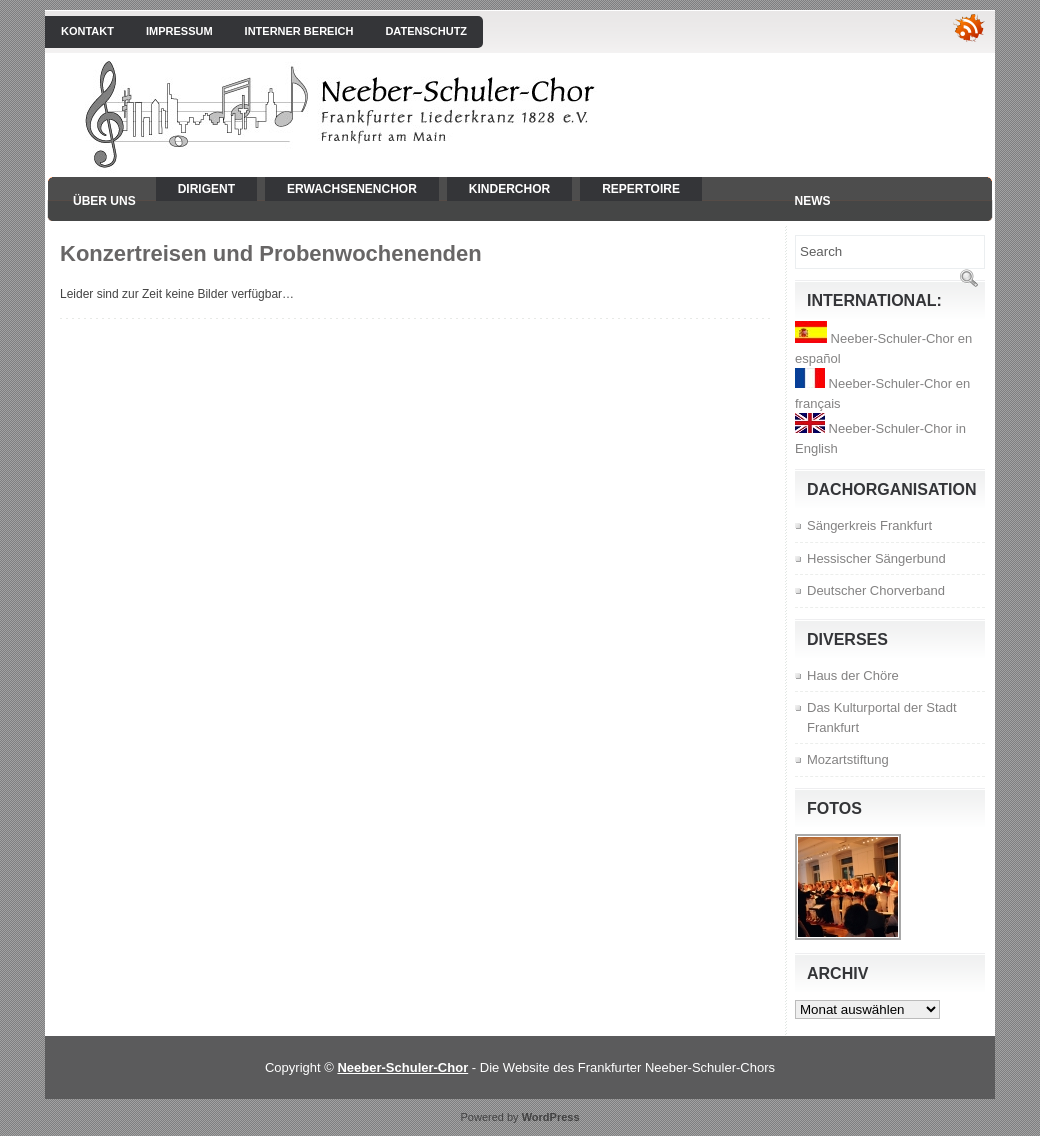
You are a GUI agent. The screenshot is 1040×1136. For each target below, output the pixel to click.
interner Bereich (299, 31)
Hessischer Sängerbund (876, 558)
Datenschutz (426, 31)
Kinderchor (509, 189)
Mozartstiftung (848, 759)
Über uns (104, 201)
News (813, 201)
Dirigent (206, 189)
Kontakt (87, 31)
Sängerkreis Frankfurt (869, 525)
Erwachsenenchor (352, 189)
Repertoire (641, 189)
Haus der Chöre (853, 675)
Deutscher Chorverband (876, 590)
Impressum (179, 31)
